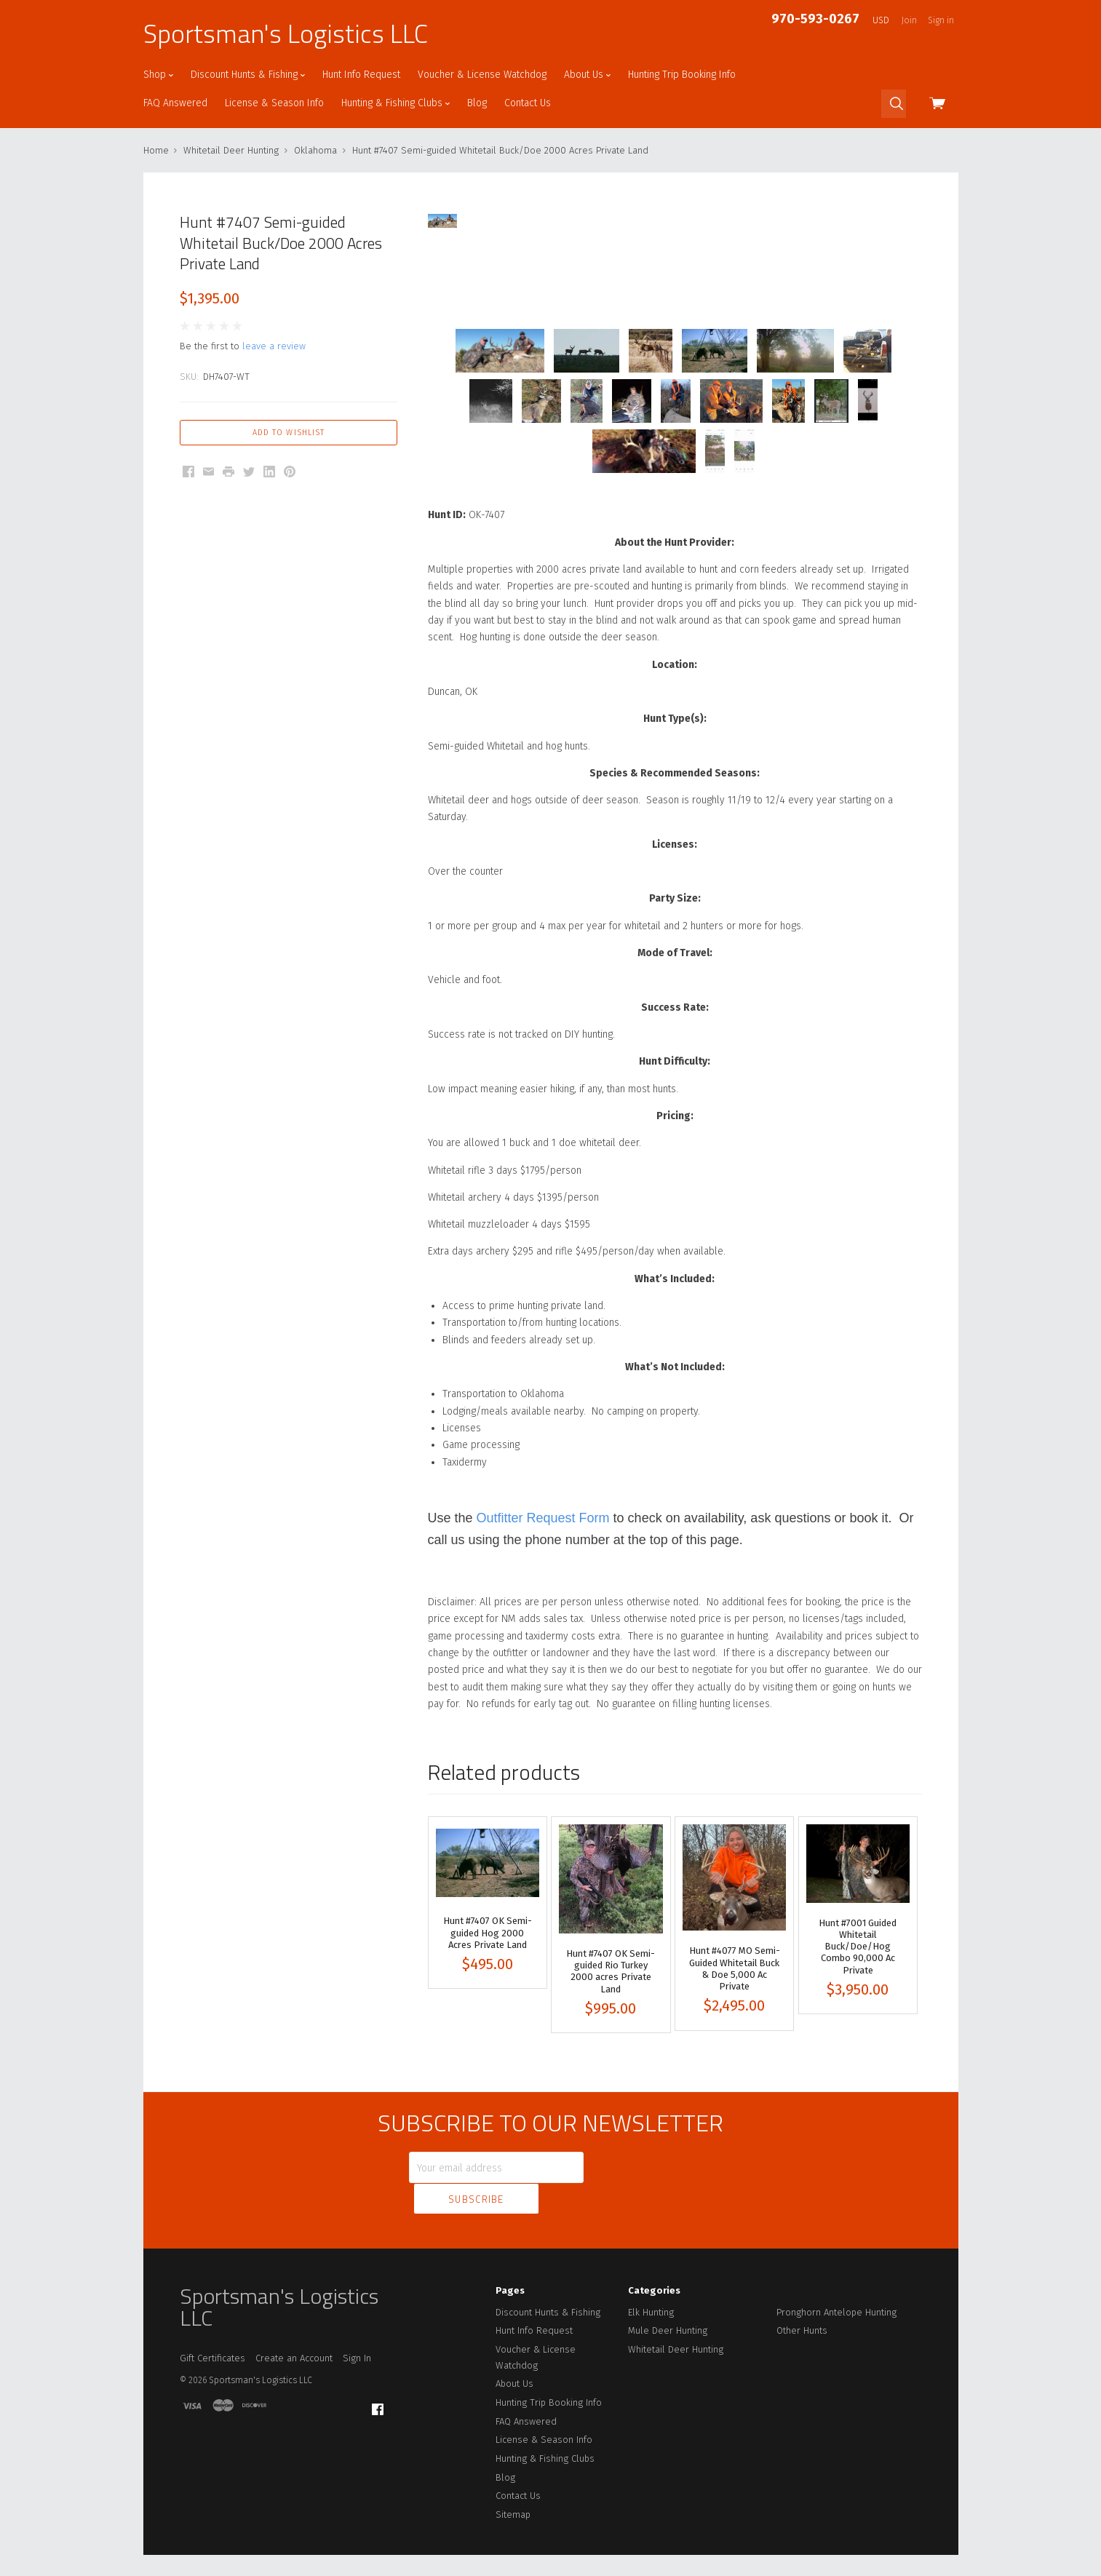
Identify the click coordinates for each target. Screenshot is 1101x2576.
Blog (477, 103)
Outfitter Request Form (543, 1542)
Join (909, 20)
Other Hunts (801, 2323)
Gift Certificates (212, 2350)
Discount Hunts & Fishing (248, 74)
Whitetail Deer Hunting (675, 2342)
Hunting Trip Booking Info (682, 74)
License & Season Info (274, 103)
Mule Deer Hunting (667, 2323)
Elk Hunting (651, 2304)
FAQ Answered (175, 103)
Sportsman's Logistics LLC (285, 33)
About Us (587, 74)
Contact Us (527, 103)
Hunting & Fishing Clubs (395, 103)
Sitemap (513, 2507)
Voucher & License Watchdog (482, 74)
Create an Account (294, 2350)
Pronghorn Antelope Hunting (836, 2304)
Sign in (941, 20)
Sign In (357, 2350)
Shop (158, 74)
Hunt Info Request (361, 74)
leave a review (274, 346)
